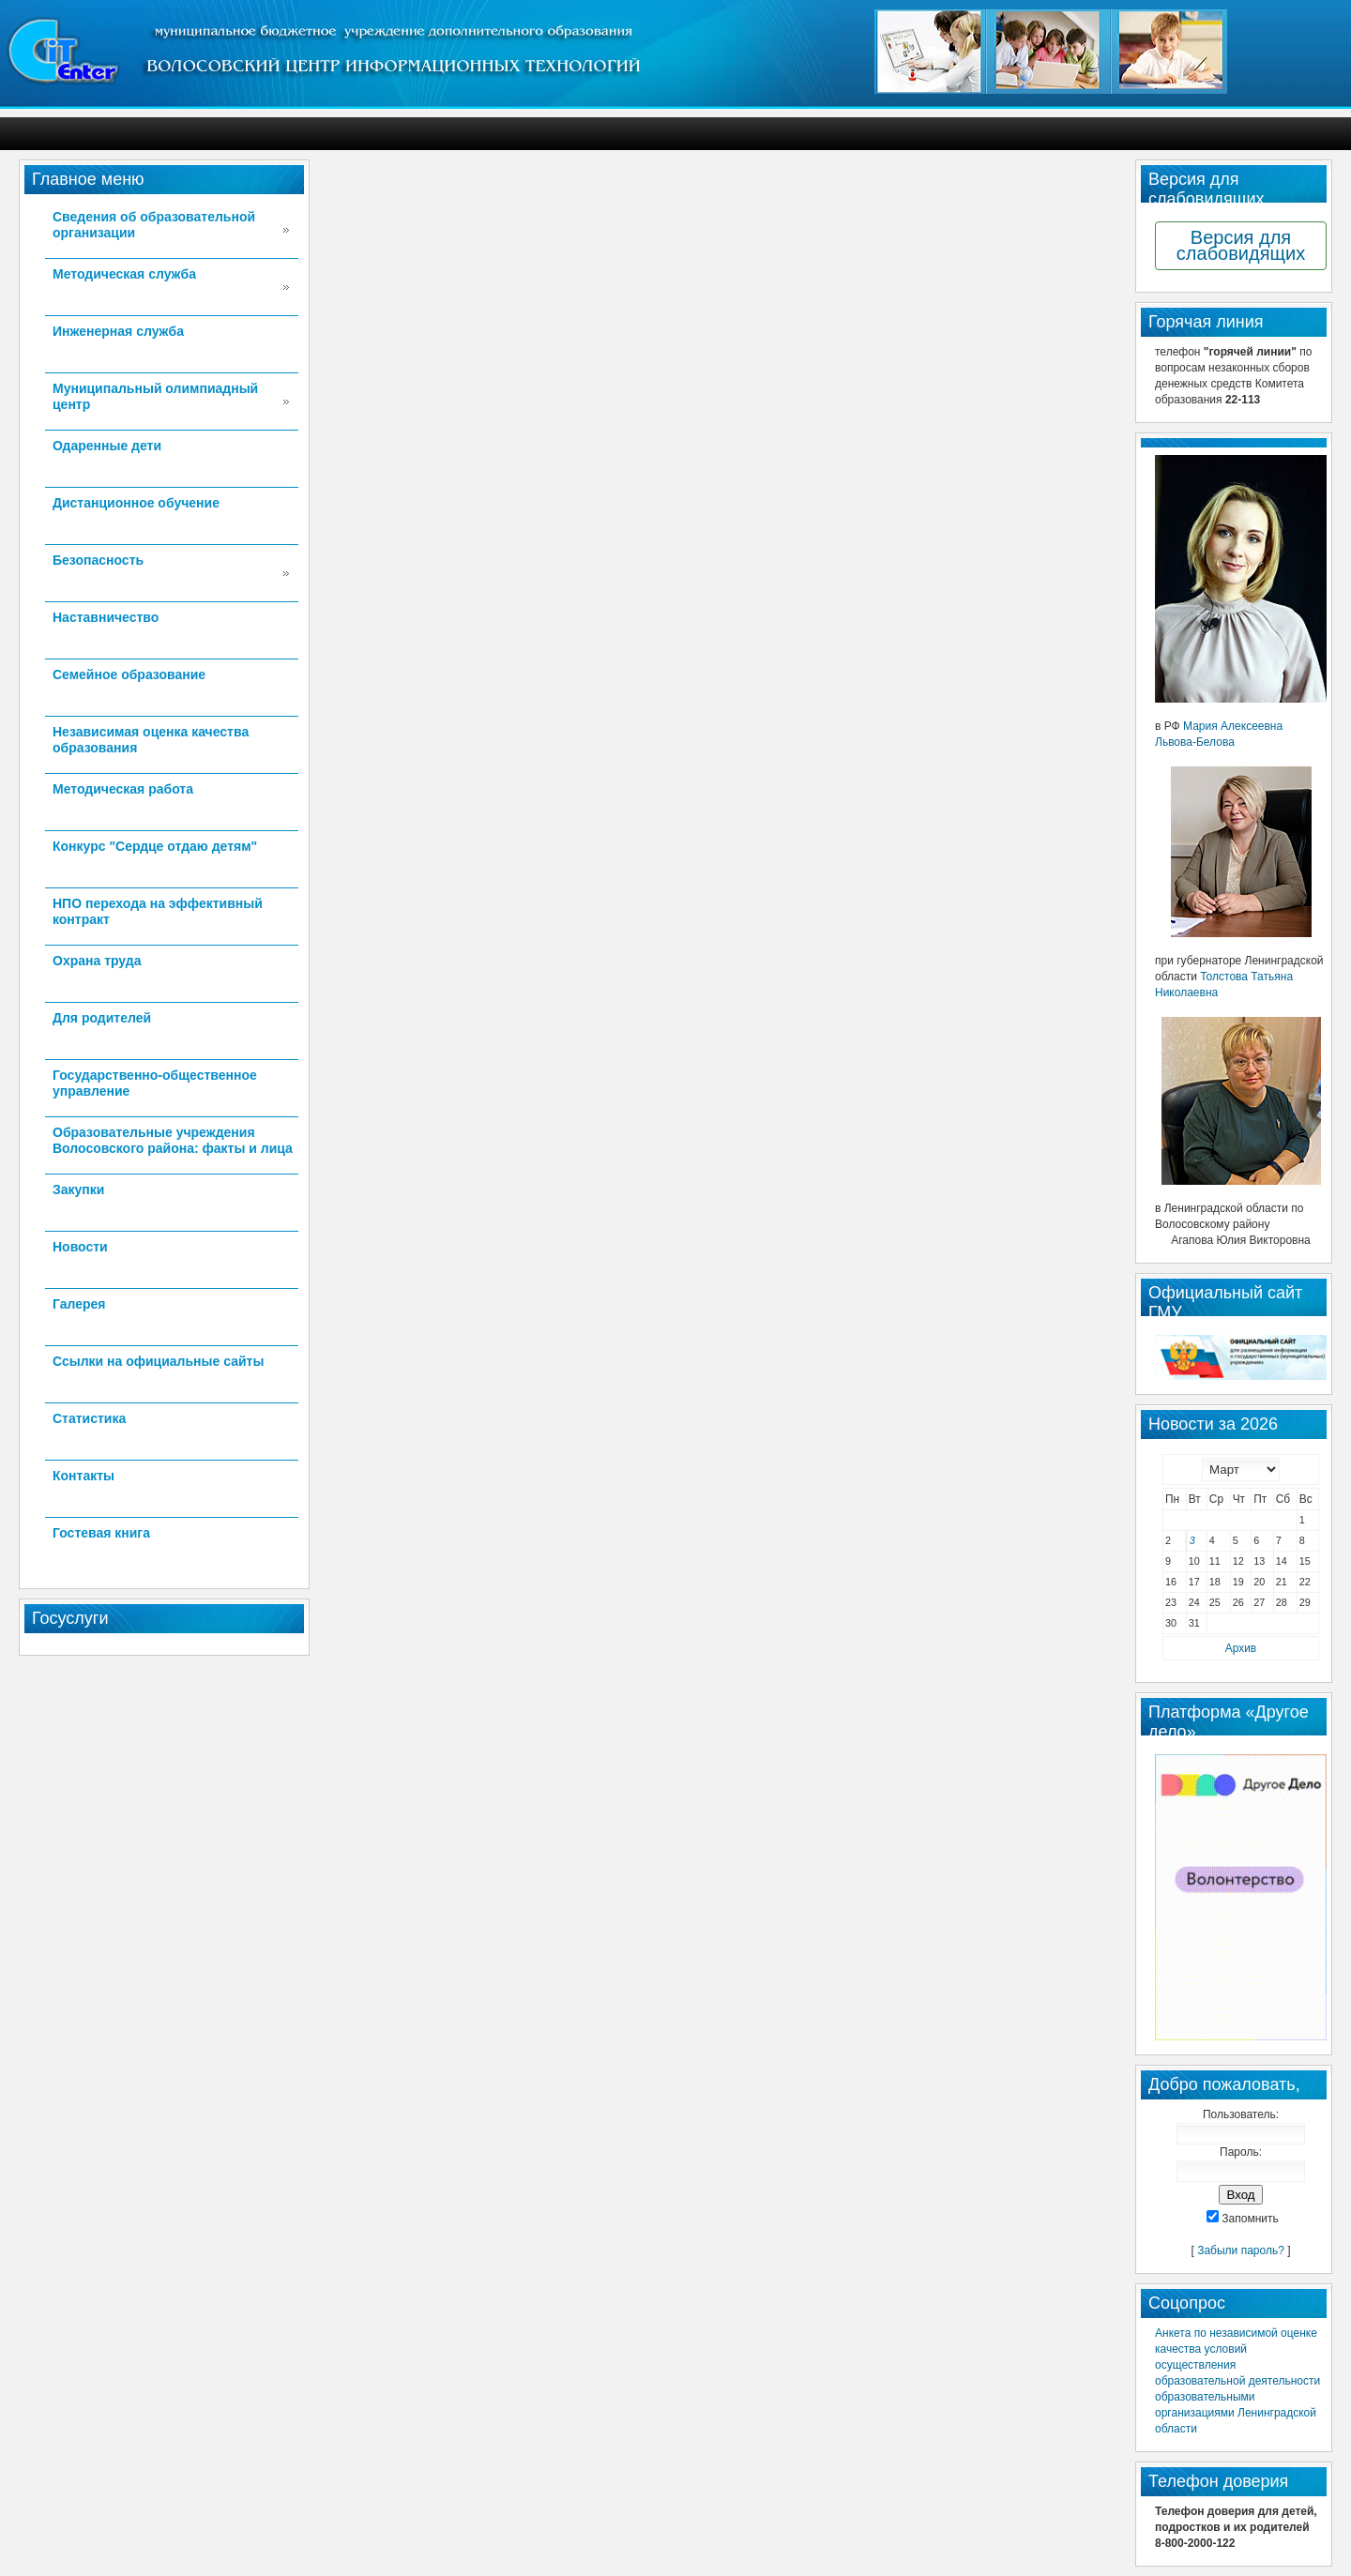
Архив (1240, 1648)
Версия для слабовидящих (1240, 245)
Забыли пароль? (1240, 2250)
